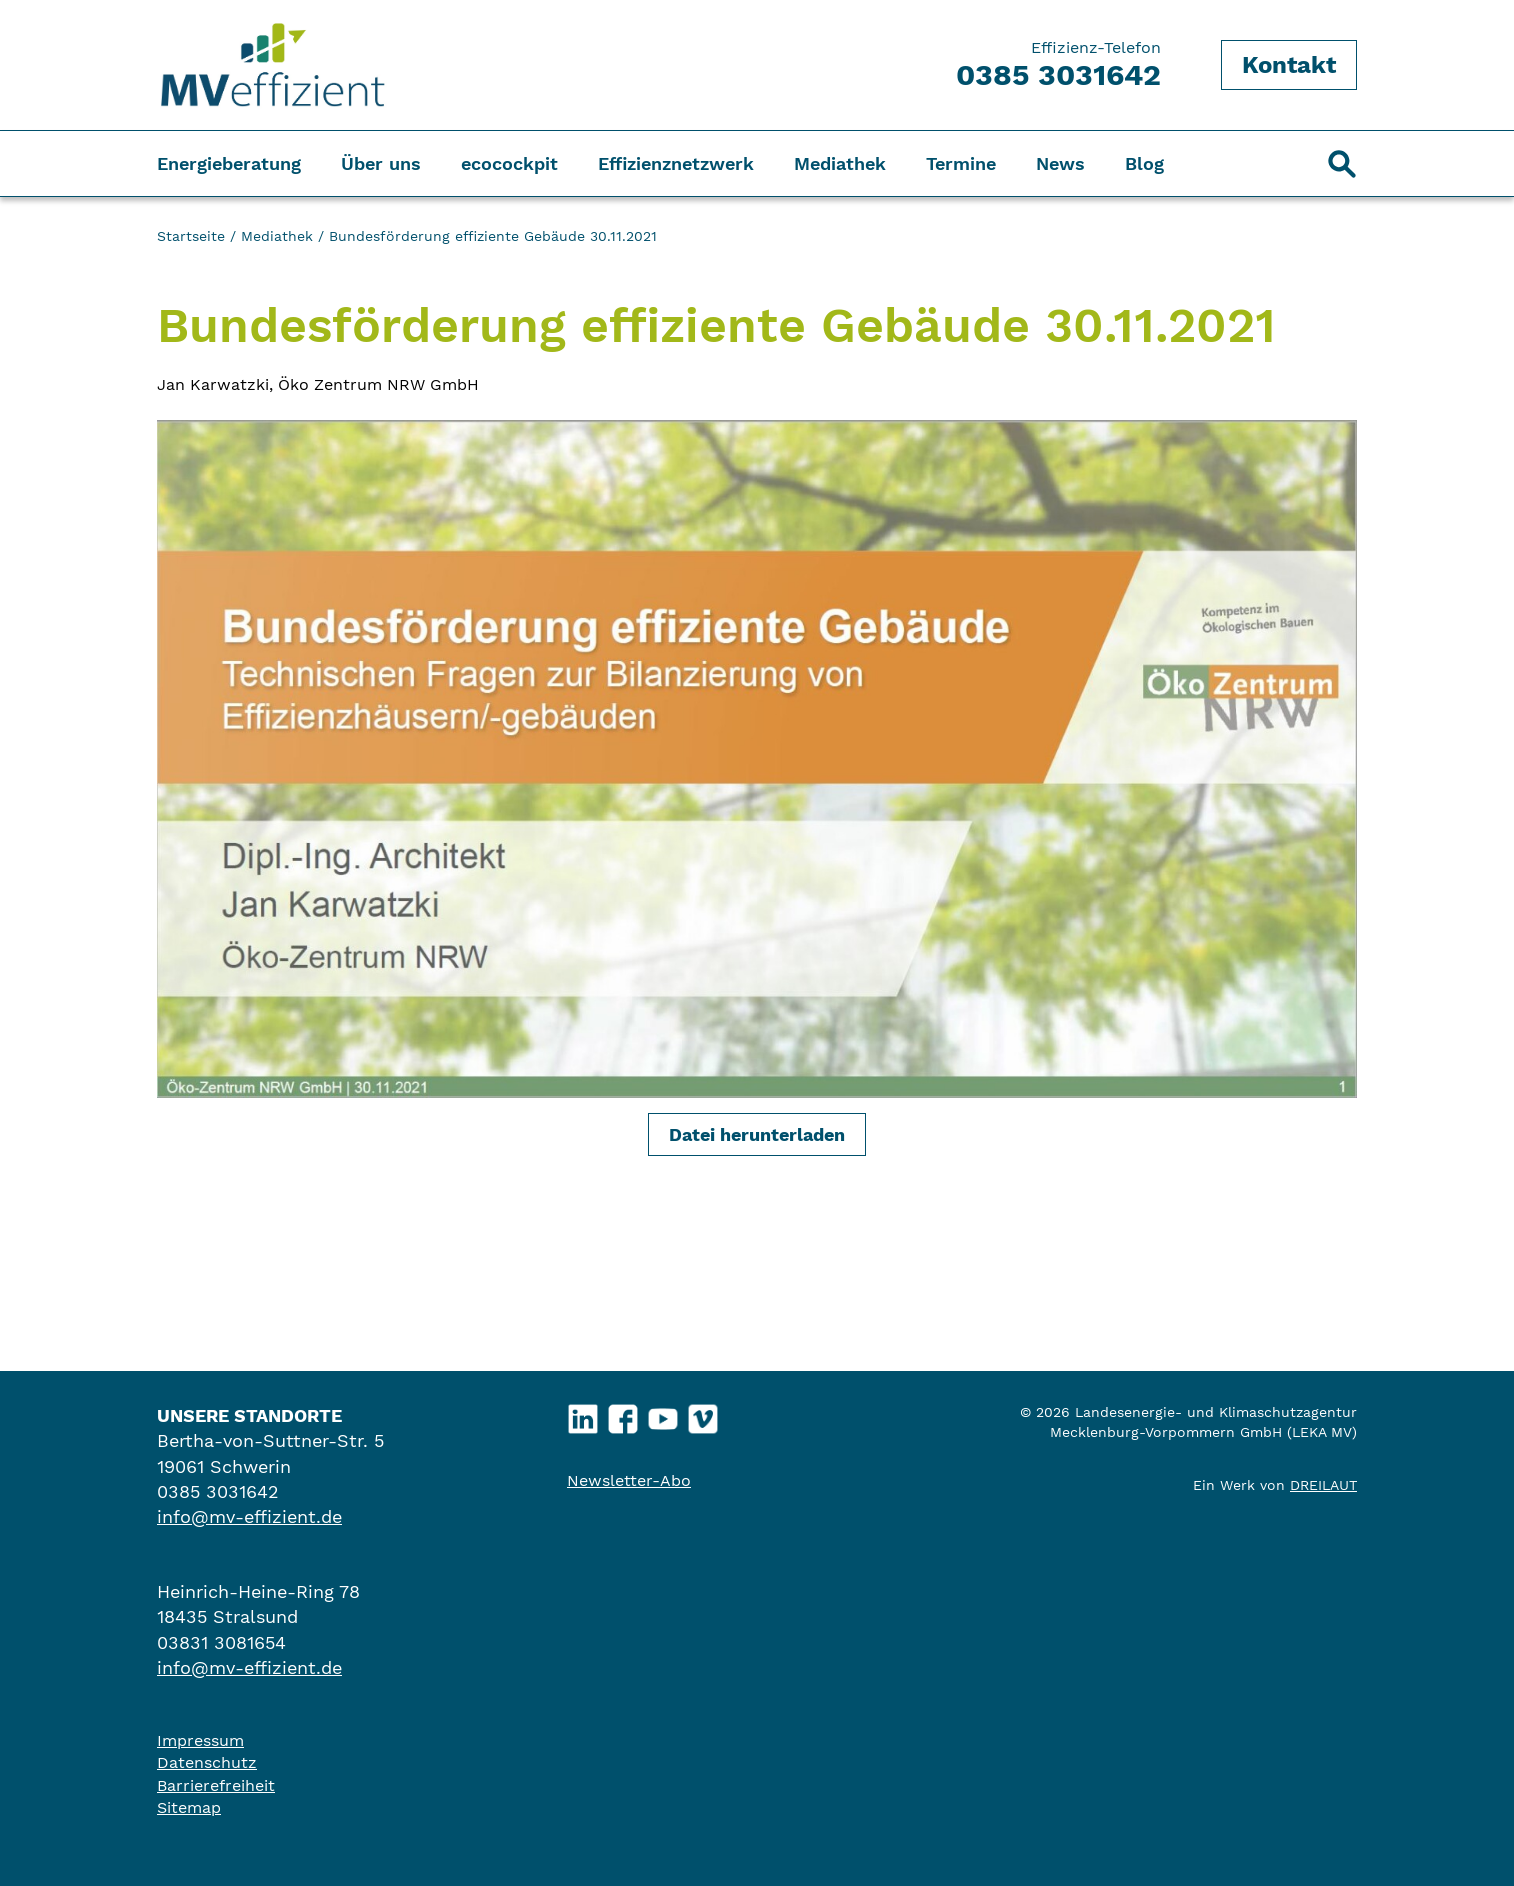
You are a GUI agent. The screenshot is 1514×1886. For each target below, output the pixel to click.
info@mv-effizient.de (249, 1516)
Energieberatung (229, 163)
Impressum (200, 1740)
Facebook (623, 1414)
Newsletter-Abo (629, 1480)
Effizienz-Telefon (1058, 65)
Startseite (191, 236)
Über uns (381, 163)
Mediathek (840, 163)
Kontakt (1289, 65)
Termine (961, 163)
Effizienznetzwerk (676, 163)
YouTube (663, 1414)
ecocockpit (509, 163)
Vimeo (703, 1414)
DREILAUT (1323, 1485)
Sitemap (189, 1807)
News (1060, 163)
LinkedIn (583, 1414)
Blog (1144, 163)
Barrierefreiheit (216, 1785)
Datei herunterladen (757, 1134)
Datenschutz (207, 1762)
